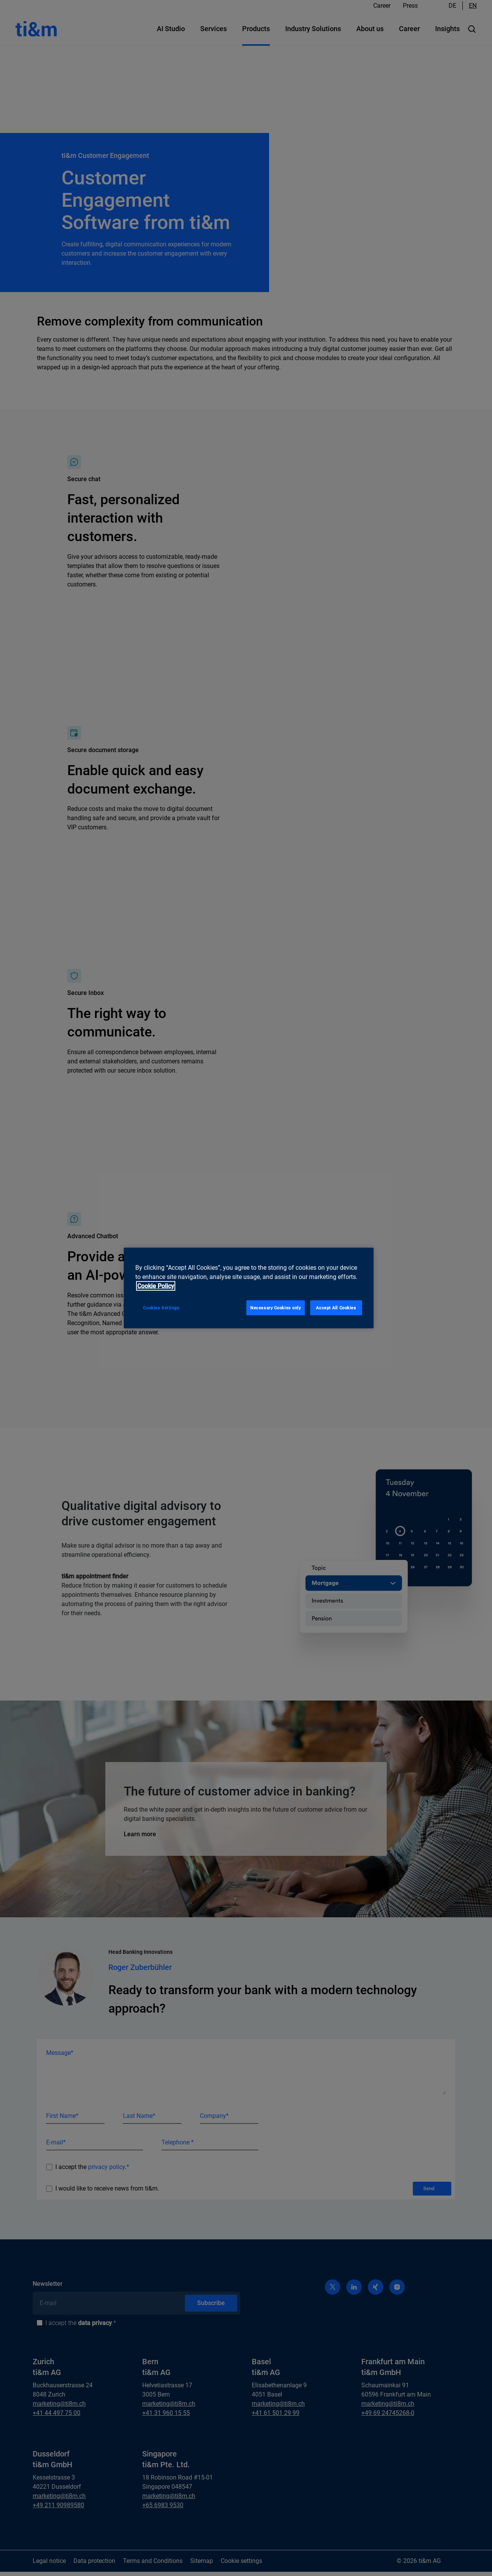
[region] (249, 1288)
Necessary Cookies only (275, 1307)
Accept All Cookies (336, 1307)
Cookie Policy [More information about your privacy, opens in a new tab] (155, 1285)
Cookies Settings (161, 1307)
